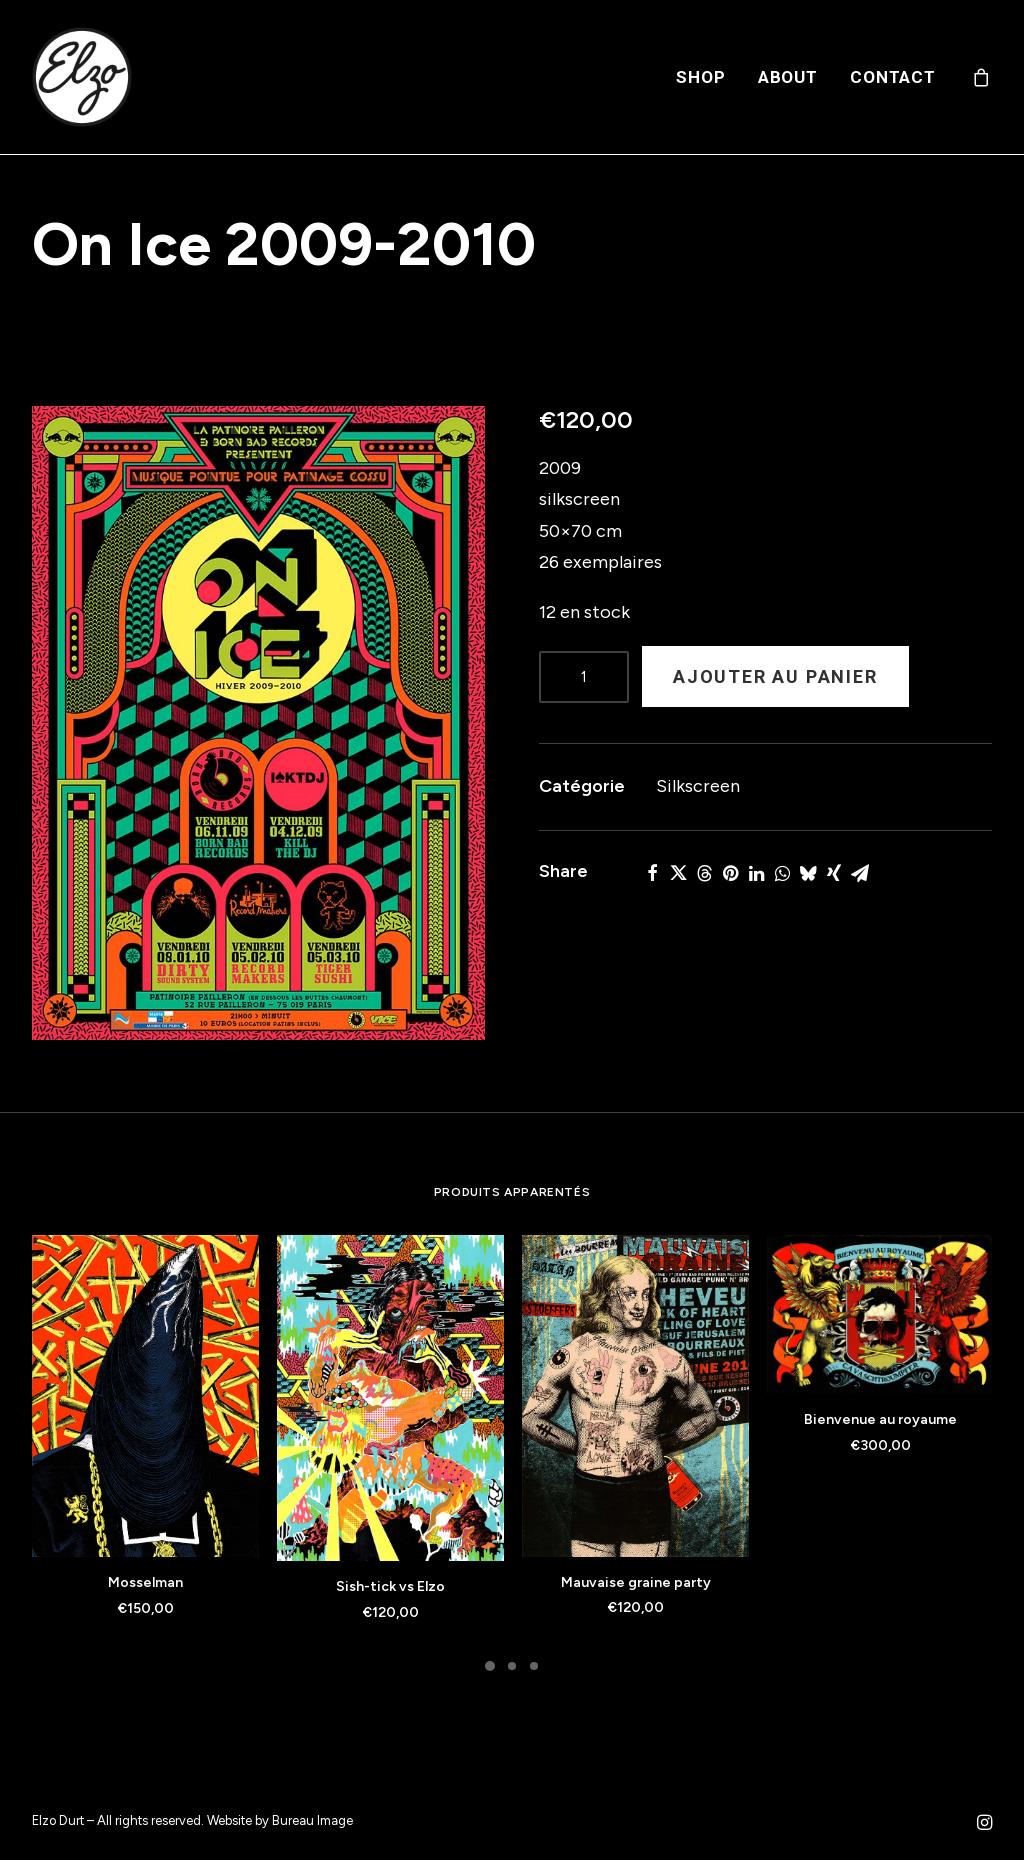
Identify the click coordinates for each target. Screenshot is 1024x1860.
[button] (258, 723)
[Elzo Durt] (82, 77)
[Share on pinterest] (730, 873)
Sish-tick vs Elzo (390, 1586)
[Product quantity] (584, 677)
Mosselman (145, 1582)
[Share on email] (860, 873)
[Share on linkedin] (756, 873)
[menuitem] (700, 77)
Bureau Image (312, 1820)
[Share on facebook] (652, 873)
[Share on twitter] (678, 873)
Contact (893, 77)
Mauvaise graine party (636, 1582)
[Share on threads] (704, 873)
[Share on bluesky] (808, 873)
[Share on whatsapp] (782, 873)
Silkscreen (698, 786)
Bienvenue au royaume (880, 1419)
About (788, 77)
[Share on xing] (834, 873)
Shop (700, 77)
